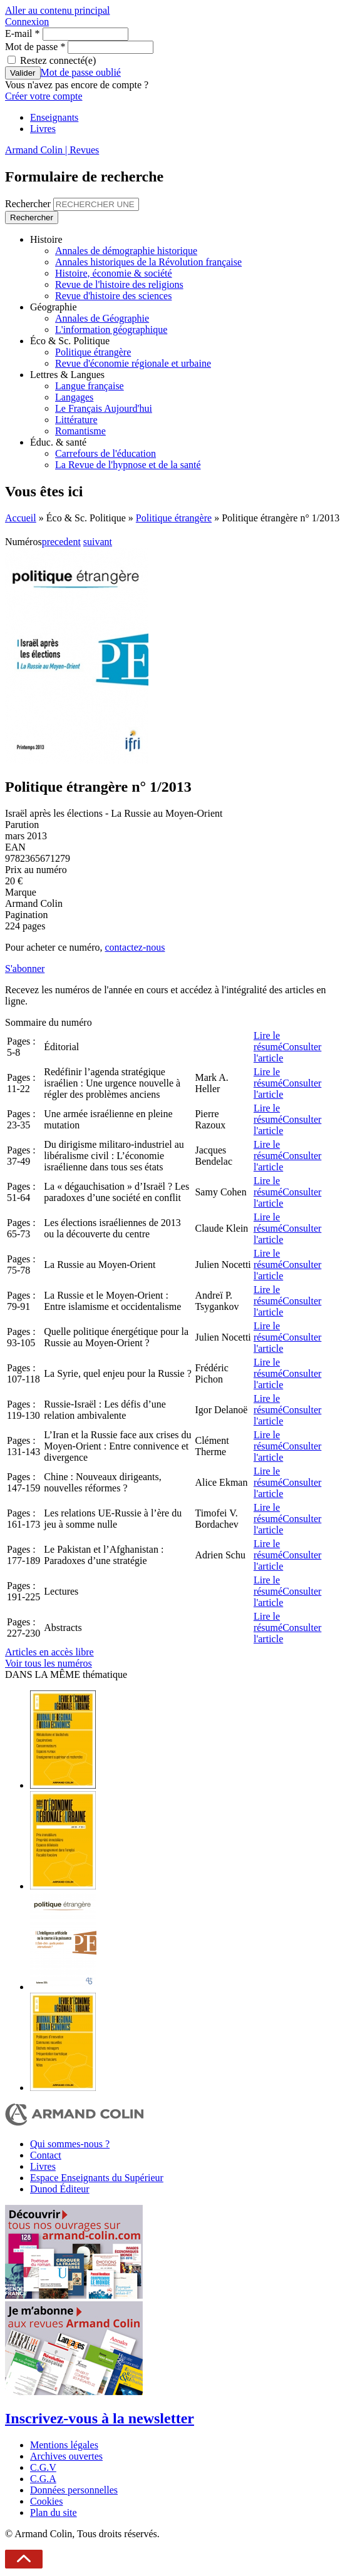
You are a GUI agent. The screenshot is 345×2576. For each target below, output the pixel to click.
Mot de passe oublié (81, 72)
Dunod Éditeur (60, 2189)
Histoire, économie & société (113, 273)
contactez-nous (135, 947)
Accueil (20, 518)
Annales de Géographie (102, 318)
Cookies (46, 2501)
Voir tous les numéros (48, 1663)
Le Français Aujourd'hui (103, 408)
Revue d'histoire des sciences (113, 295)
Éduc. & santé (58, 442)
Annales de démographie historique (126, 250)
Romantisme (80, 431)
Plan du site (53, 2512)
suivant (97, 541)
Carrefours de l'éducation (105, 453)
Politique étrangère (93, 352)
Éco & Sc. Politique (70, 340)
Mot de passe (35, 46)
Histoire (46, 239)
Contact (45, 2155)
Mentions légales (64, 2445)
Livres (43, 128)
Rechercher (29, 203)
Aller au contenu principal (57, 10)
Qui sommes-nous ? (70, 2144)
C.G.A (43, 2478)
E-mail (22, 33)
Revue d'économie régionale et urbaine (133, 363)
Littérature (76, 419)
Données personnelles (74, 2490)
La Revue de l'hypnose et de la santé (128, 464)
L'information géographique (111, 329)
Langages (74, 397)
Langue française (89, 386)
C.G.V (43, 2467)
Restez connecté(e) (58, 60)
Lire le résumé (268, 1041)
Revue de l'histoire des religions (119, 284)
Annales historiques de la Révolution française (148, 262)
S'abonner (24, 968)
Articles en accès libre (49, 1652)
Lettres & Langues (67, 374)
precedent (61, 541)
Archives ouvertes (66, 2456)
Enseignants (54, 117)
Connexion (27, 21)
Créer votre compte (44, 96)
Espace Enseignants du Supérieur (96, 2177)
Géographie (53, 307)
